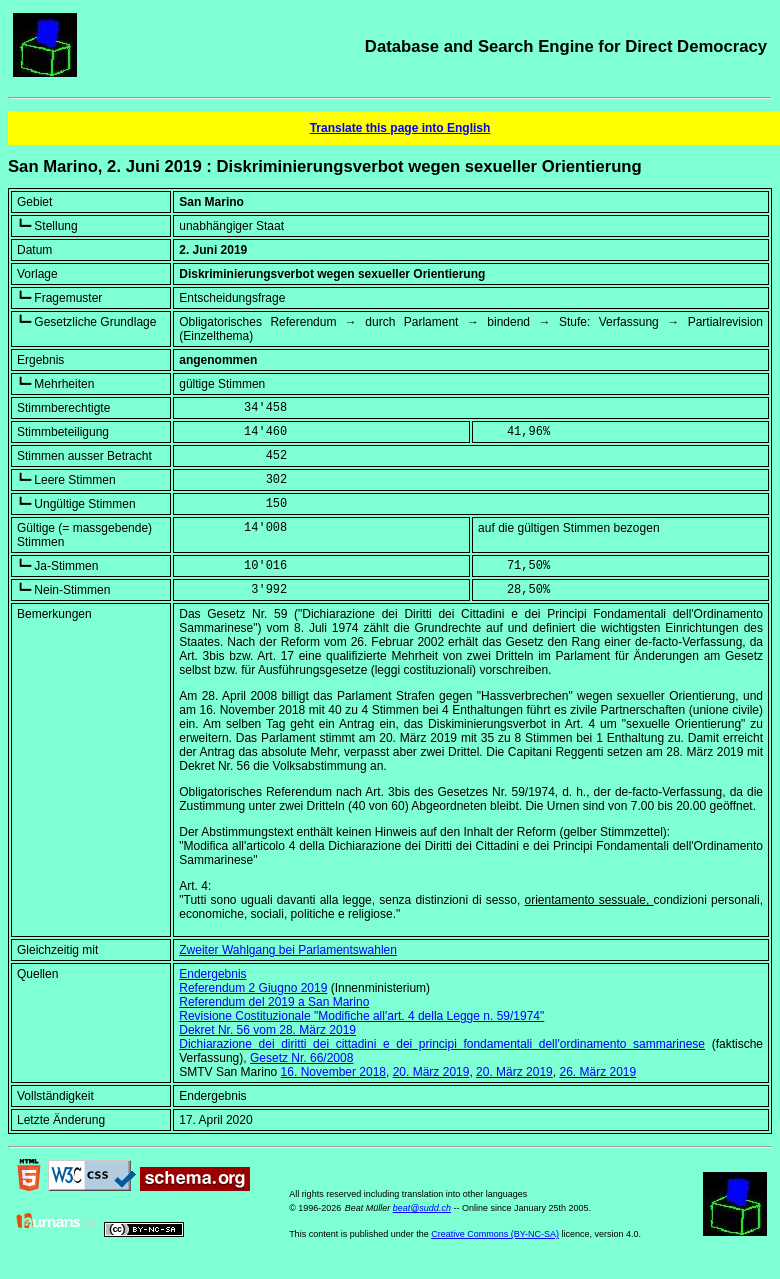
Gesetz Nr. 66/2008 (301, 1058)
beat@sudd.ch (422, 1208)
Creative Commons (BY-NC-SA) (495, 1234)
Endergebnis (212, 974)
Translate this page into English (400, 128)
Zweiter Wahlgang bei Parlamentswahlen (288, 950)
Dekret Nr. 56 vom (267, 1030)
